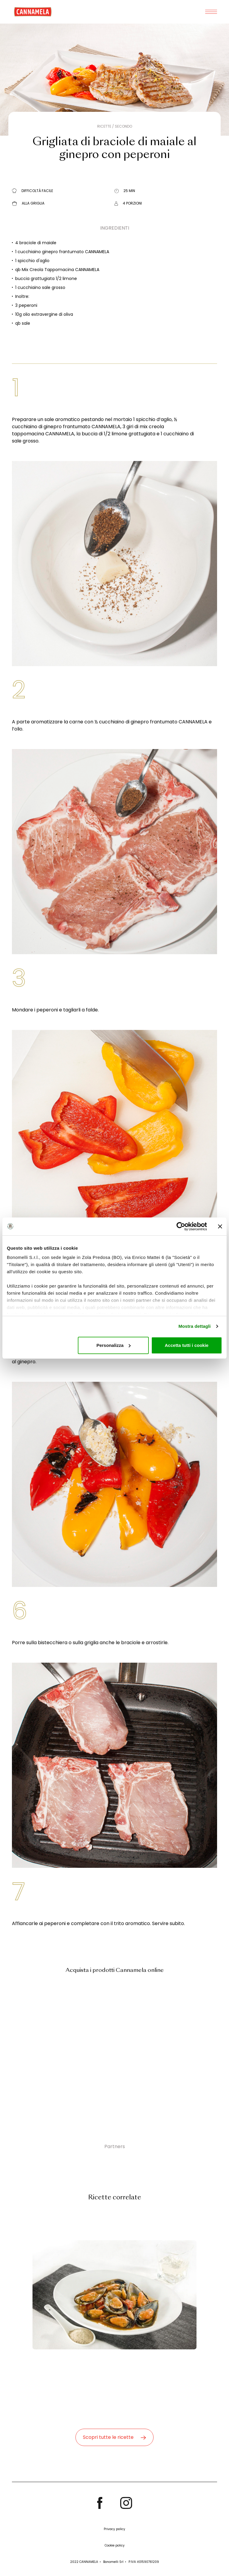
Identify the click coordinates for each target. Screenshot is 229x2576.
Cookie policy (115, 2545)
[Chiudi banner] (220, 1226)
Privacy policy (114, 2529)
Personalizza (113, 1345)
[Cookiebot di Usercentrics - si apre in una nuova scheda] (181, 1226)
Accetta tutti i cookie (187, 1345)
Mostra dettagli (194, 1326)
